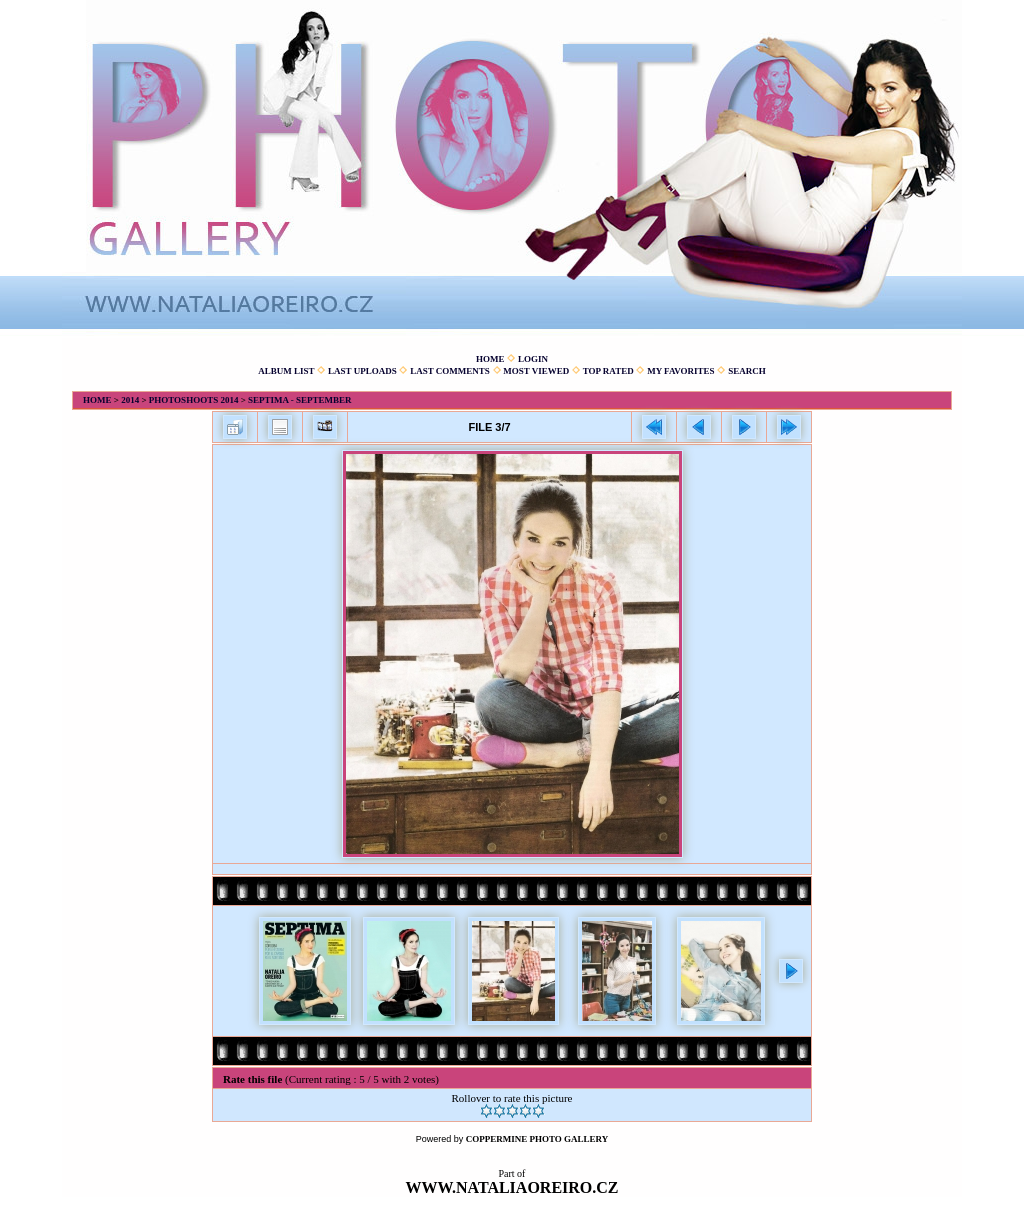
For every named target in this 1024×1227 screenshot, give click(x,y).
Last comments (450, 371)
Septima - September (300, 400)
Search (747, 371)
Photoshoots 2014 (194, 400)
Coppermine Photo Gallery (537, 1139)
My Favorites (680, 371)
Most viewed (536, 371)
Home (490, 359)
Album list (286, 371)
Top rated (608, 371)
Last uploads (362, 371)
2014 (130, 400)
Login (533, 359)
